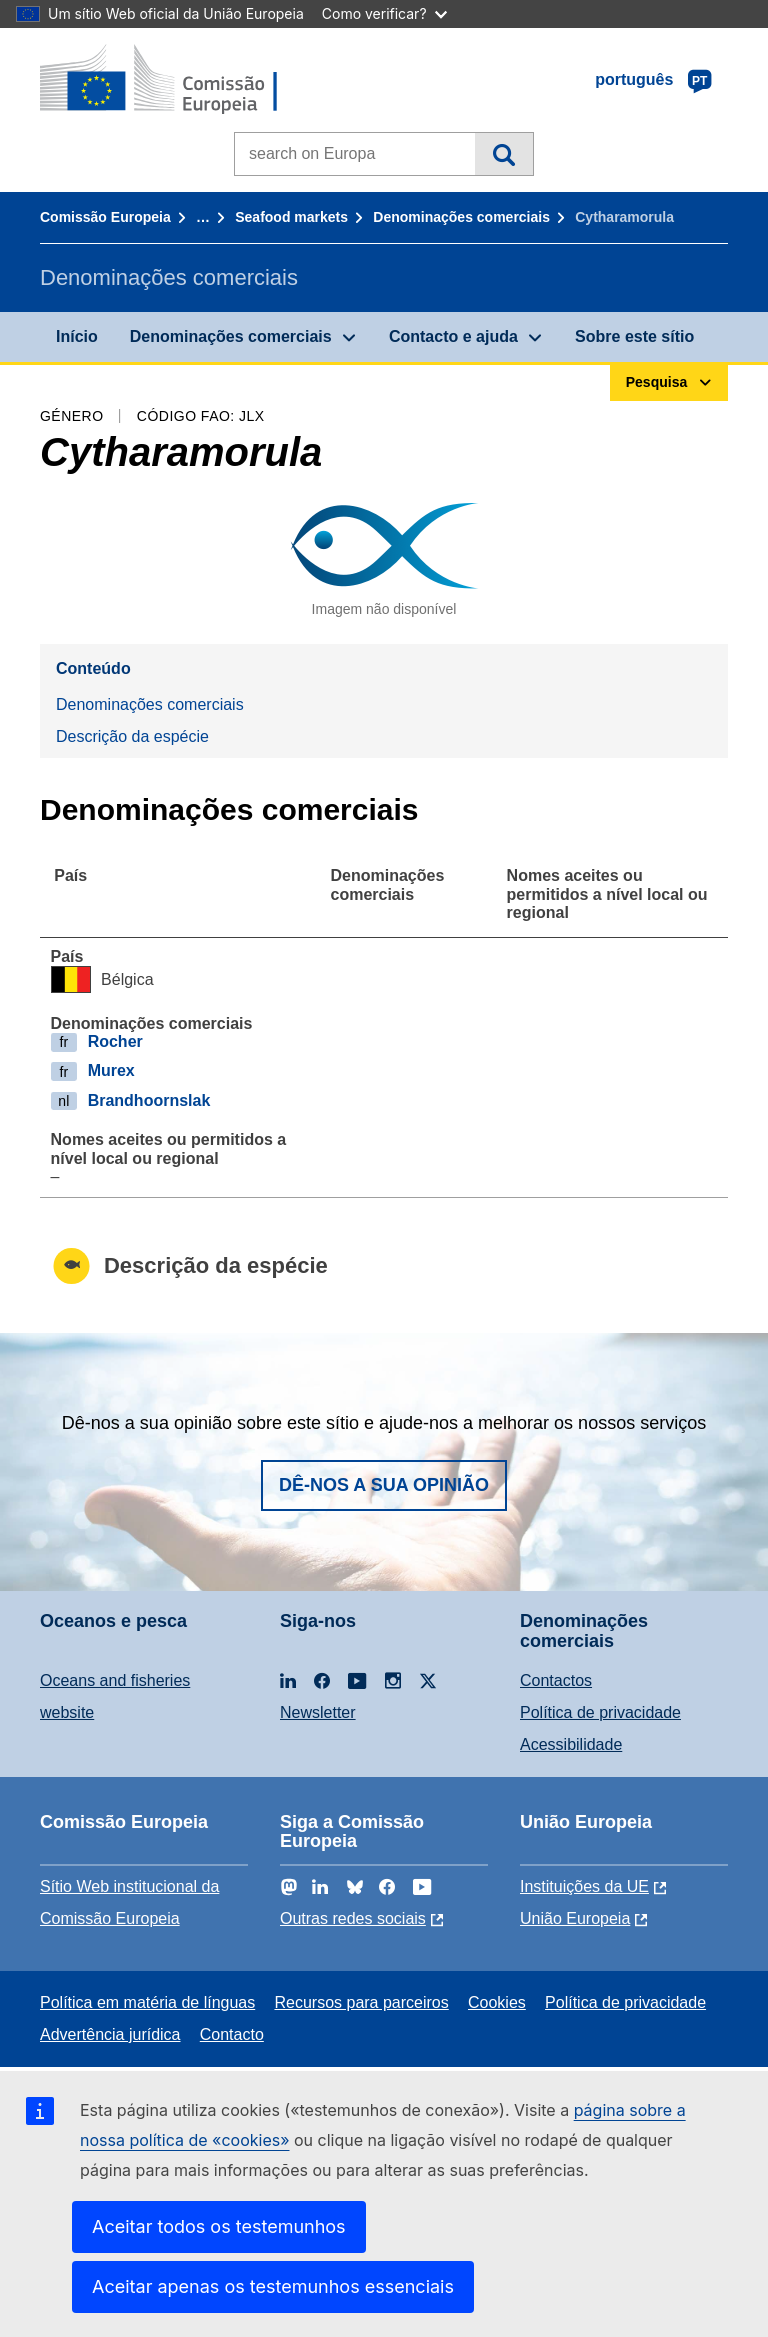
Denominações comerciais (461, 217)
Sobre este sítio (634, 336)
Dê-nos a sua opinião (384, 1485)
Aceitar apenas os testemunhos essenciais (273, 2286)
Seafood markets (291, 217)
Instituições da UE (584, 1886)
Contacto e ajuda (453, 336)
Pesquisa (503, 154)
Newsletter (318, 1712)
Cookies (497, 2002)
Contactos (556, 1680)
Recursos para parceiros (361, 2002)
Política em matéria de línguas (147, 2002)
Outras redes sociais (353, 1918)
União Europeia (575, 1918)
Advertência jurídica (110, 2034)
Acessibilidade (571, 1744)
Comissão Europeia (105, 217)
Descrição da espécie (132, 736)
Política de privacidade (600, 1712)
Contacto (232, 2034)
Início (77, 336)
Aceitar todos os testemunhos (219, 2226)
